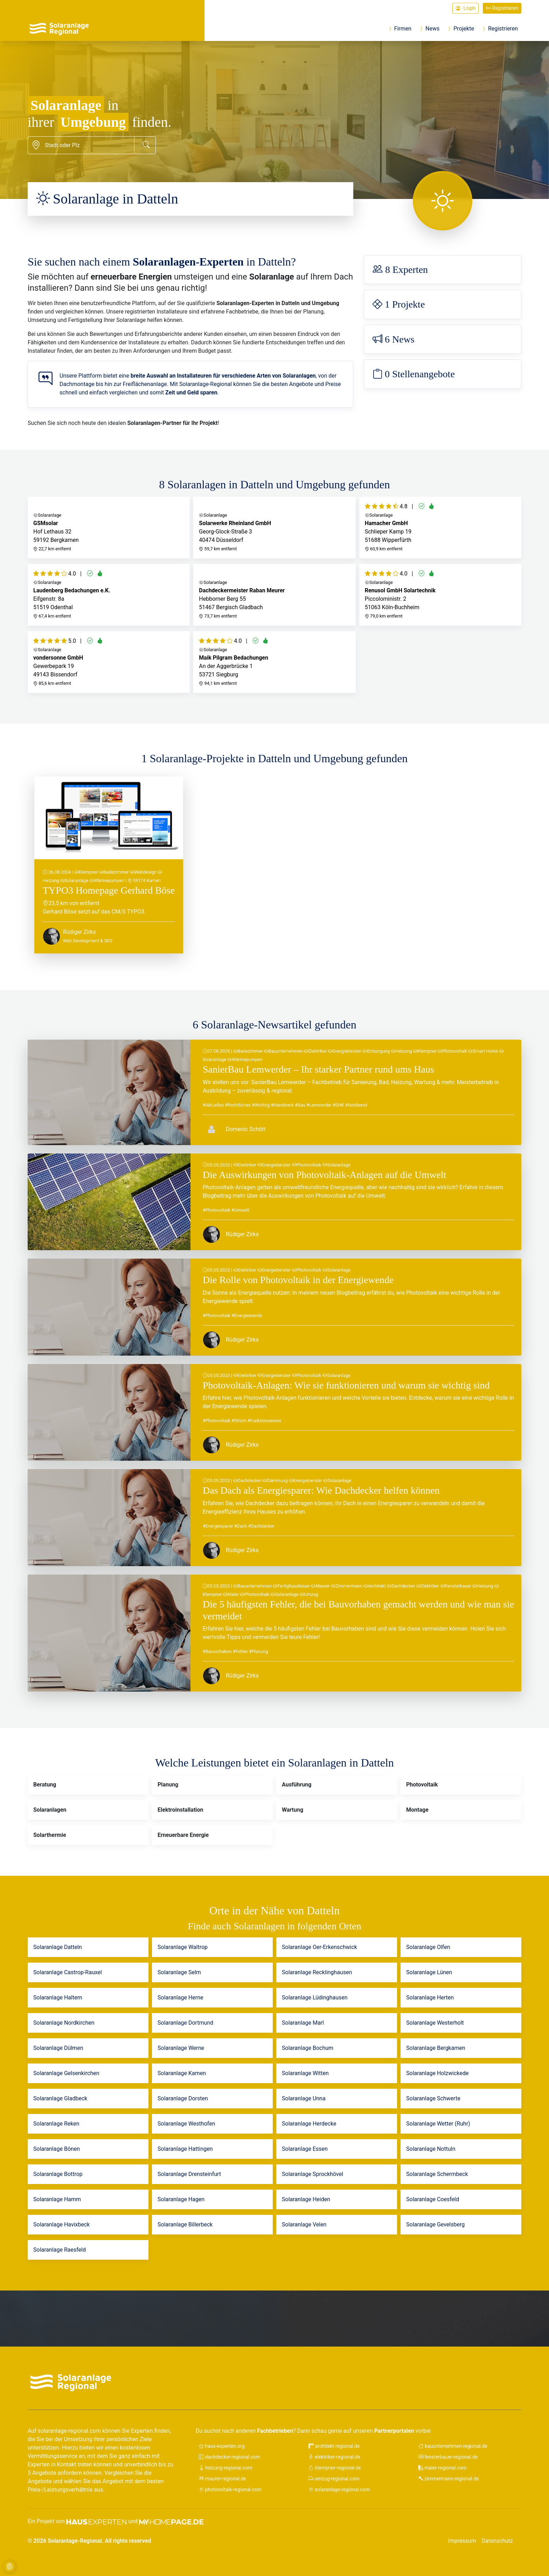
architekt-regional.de (334, 2446)
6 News (394, 339)
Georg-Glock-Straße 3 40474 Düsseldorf (274, 526)
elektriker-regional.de (334, 2457)
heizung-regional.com (225, 2468)
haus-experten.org (221, 2446)
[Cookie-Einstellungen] (9, 2566)
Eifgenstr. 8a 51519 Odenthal (108, 594)
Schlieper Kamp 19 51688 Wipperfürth (440, 526)
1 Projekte (399, 304)
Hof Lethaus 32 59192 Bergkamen (108, 526)
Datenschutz (497, 2540)
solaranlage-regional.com (339, 2489)
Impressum (462, 2540)
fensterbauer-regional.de (448, 2457)
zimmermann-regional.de (448, 2478)
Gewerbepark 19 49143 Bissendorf (108, 661)
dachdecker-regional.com (229, 2457)
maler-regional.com (442, 2468)
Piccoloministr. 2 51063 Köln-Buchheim (440, 594)
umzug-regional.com (333, 2478)
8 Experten (400, 269)
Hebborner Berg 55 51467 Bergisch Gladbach (274, 594)
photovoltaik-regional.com (230, 2489)
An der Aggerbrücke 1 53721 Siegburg (274, 661)
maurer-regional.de (222, 2478)
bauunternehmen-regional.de (452, 2446)
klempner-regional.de (334, 2468)
